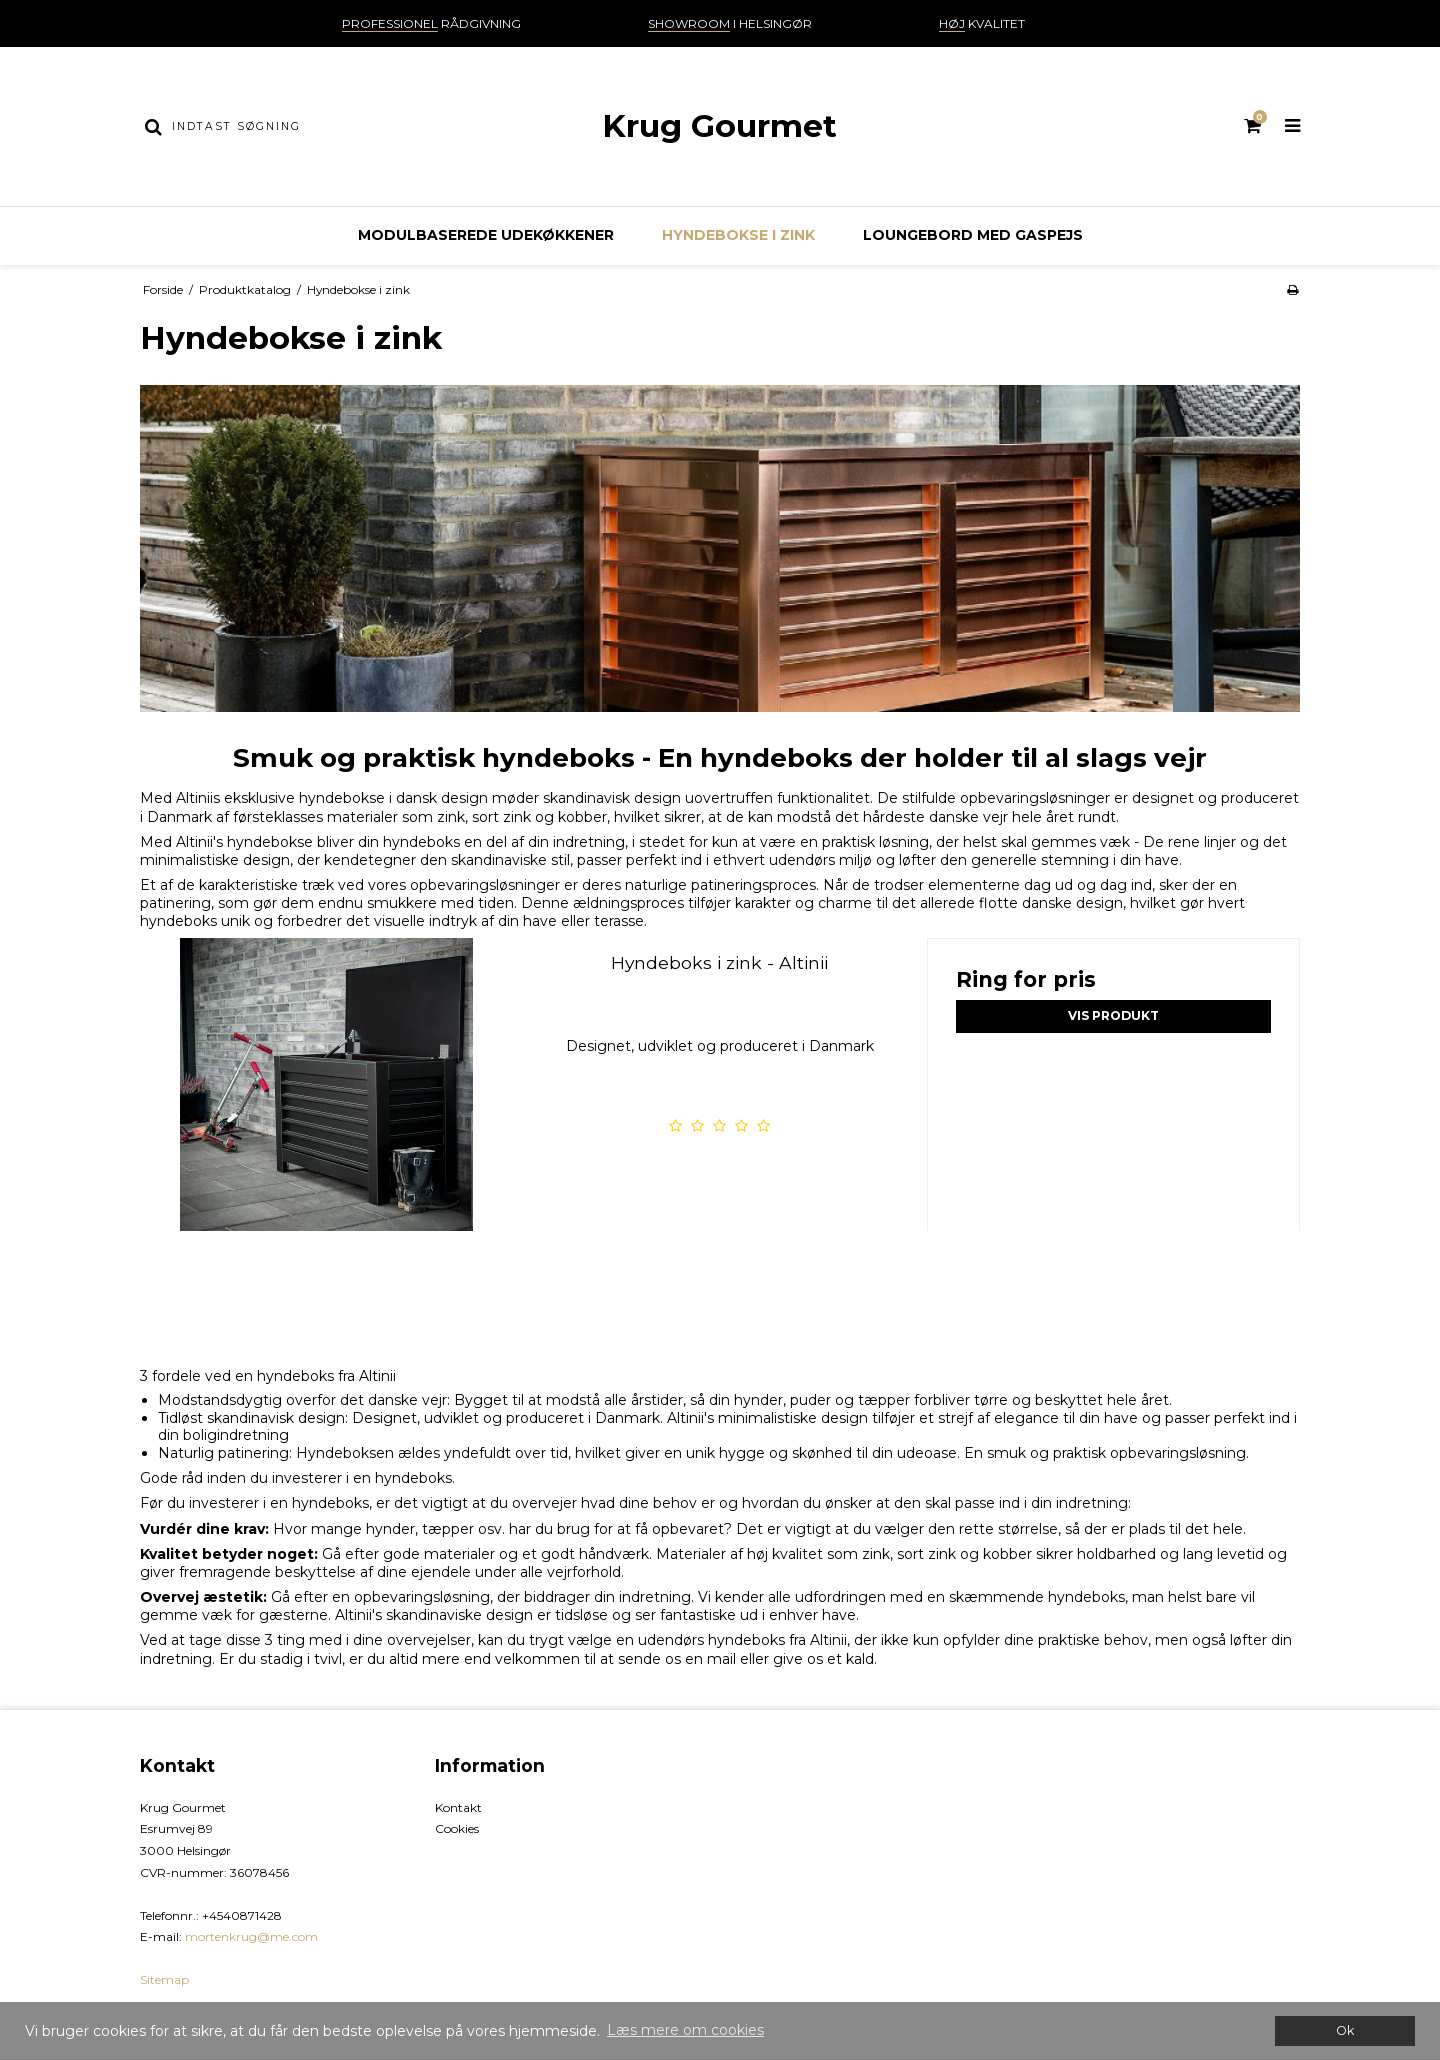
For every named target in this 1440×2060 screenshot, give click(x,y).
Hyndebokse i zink (738, 235)
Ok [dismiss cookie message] (1345, 2030)
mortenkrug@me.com (251, 1936)
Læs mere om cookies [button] (685, 2030)
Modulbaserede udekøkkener (486, 235)
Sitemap (164, 1979)
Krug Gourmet (719, 126)
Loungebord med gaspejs (973, 235)
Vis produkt (1113, 1015)
